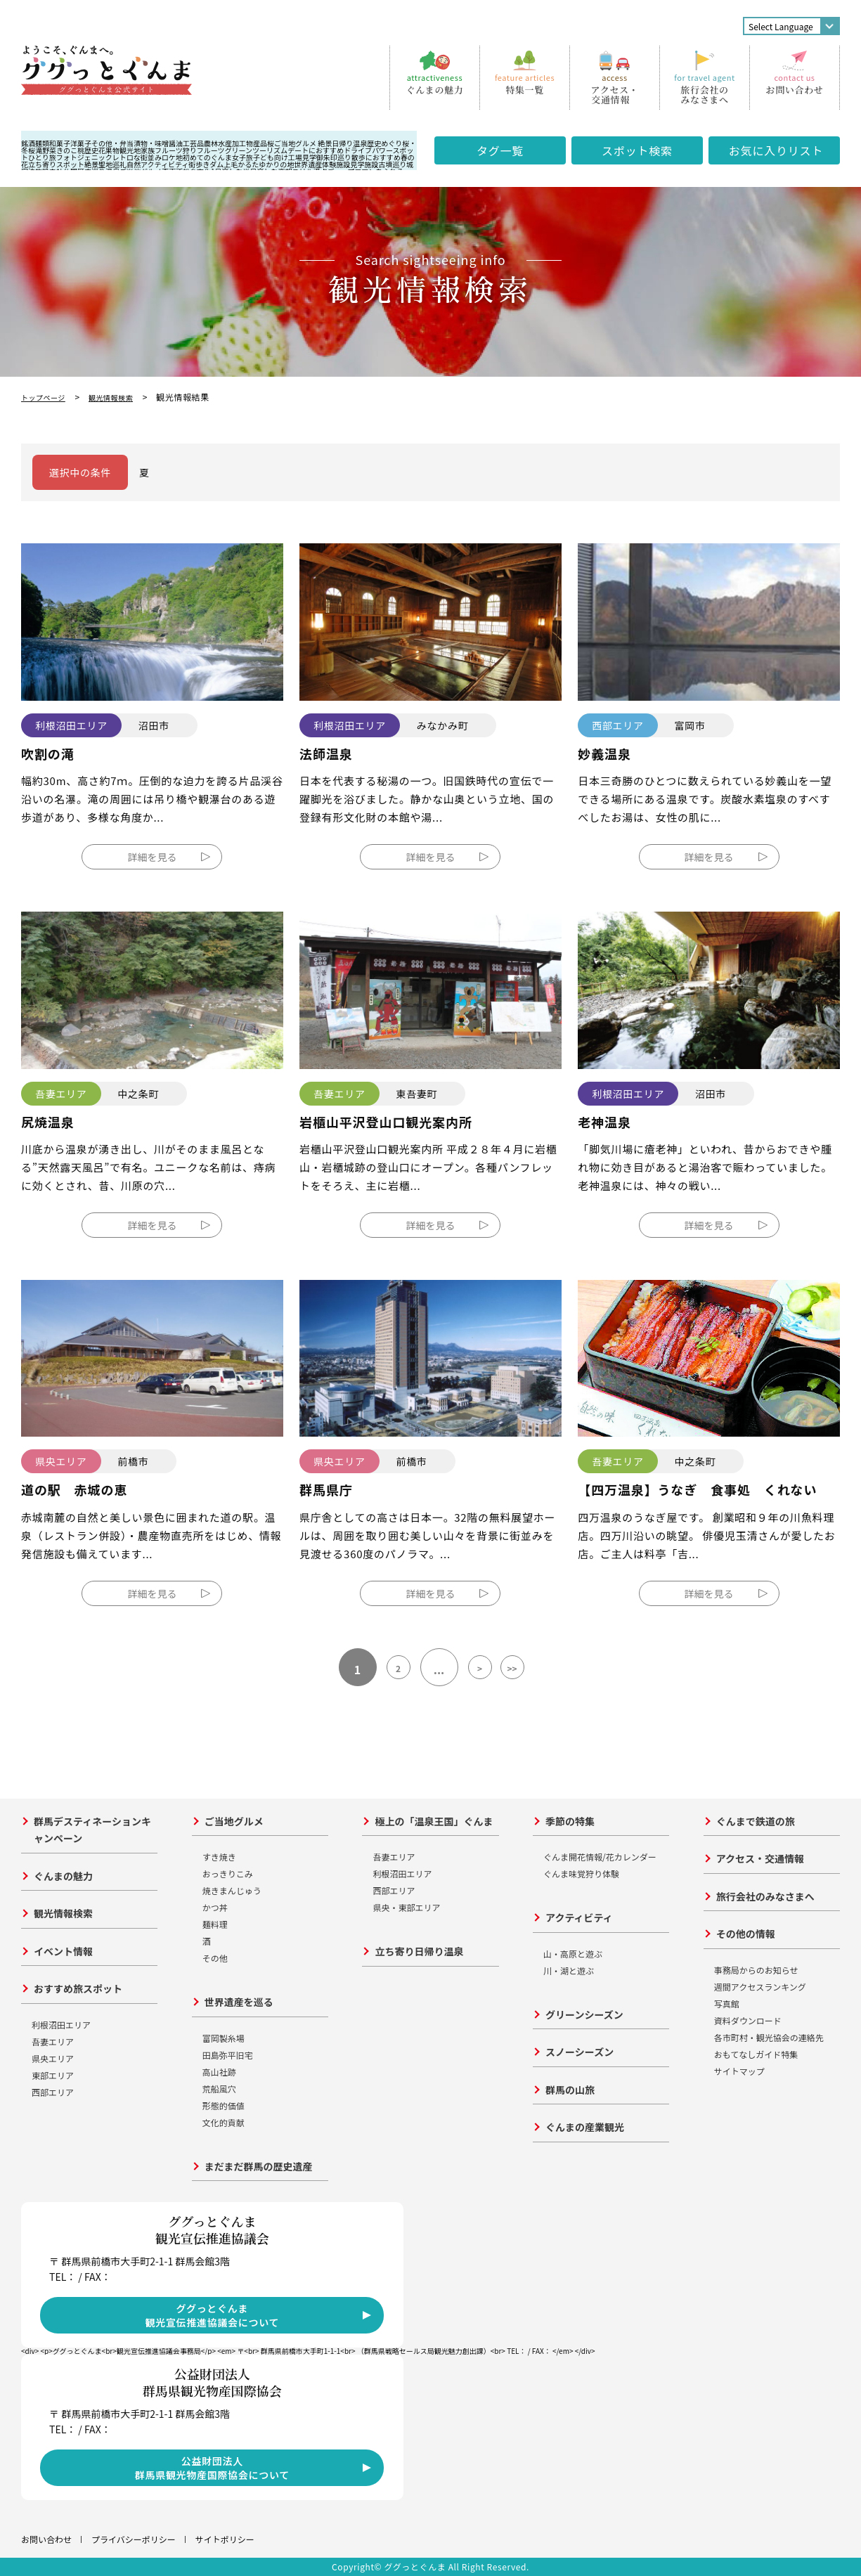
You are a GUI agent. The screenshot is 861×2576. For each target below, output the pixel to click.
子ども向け (270, 157)
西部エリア (53, 2092)
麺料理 (215, 1924)
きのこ (66, 150)
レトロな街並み (137, 157)
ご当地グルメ (234, 1821)
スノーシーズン (579, 2052)
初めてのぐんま (207, 157)
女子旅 (242, 157)
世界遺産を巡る (239, 2002)
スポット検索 (637, 150)
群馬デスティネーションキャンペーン (92, 1830)
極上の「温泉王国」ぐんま (434, 1821)
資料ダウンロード (748, 2020)
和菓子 (59, 143)
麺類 (42, 143)
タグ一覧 (500, 150)
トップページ (47, 397)
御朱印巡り (333, 157)
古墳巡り (392, 164)
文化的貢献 (223, 2122)
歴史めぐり (384, 143)
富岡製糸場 (223, 2038)
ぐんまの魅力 (63, 1876)
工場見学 (302, 157)
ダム (216, 164)
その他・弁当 (112, 143)
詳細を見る (151, 857)
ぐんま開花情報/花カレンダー (599, 1857)
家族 (148, 150)
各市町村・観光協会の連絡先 (769, 2037)
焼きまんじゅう (231, 1890)
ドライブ (358, 150)
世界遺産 (308, 164)
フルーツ (211, 150)
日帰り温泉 (349, 143)
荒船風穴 (219, 2089)
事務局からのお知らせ (756, 1970)
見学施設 (364, 164)
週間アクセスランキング (760, 1987)
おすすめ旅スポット (78, 1988)
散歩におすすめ (376, 157)
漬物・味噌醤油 (158, 143)
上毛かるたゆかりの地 (259, 164)
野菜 (49, 150)
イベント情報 (63, 1951)
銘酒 (28, 143)
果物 (112, 150)
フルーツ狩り (176, 150)
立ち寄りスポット (56, 164)
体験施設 (336, 164)
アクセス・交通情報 (760, 1858)
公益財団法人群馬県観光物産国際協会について (212, 2468)
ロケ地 (172, 157)
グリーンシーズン (584, 2014)
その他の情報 (745, 1934)
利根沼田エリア (61, 2025)
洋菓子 (80, 143)
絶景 (91, 164)
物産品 (256, 143)
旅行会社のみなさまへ (765, 1896)
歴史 (91, 150)
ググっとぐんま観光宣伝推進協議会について (212, 2315)
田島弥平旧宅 (227, 2055)
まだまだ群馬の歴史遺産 (259, 2166)
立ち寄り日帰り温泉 (419, 1951)
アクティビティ (579, 1917)
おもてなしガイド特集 (756, 2054)
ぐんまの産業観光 (584, 2127)
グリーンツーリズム (256, 150)
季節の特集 (570, 1821)
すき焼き (219, 1857)
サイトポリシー (224, 2539)
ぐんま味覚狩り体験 (581, 1873)
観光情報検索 (124, 397)
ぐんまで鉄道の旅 (755, 1821)
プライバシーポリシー (133, 2539)
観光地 (130, 150)
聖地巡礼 (112, 164)
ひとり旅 (42, 157)
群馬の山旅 (570, 2090)
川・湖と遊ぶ (568, 1970)
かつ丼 (215, 1907)
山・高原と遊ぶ (572, 1954)
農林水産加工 (225, 143)
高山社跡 (219, 2072)
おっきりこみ (227, 1873)
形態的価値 (223, 2105)
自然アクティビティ (157, 164)
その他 (215, 1958)
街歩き (198, 164)
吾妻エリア (53, 2041)
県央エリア (53, 2058)
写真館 (726, 2003)
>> (529, 1669)
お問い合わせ (46, 2539)
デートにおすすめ (315, 150)
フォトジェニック (84, 157)
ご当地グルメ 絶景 (303, 143)
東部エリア (53, 2075)
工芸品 (193, 143)
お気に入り (776, 150)
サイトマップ (739, 2071)
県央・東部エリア (406, 1907)
